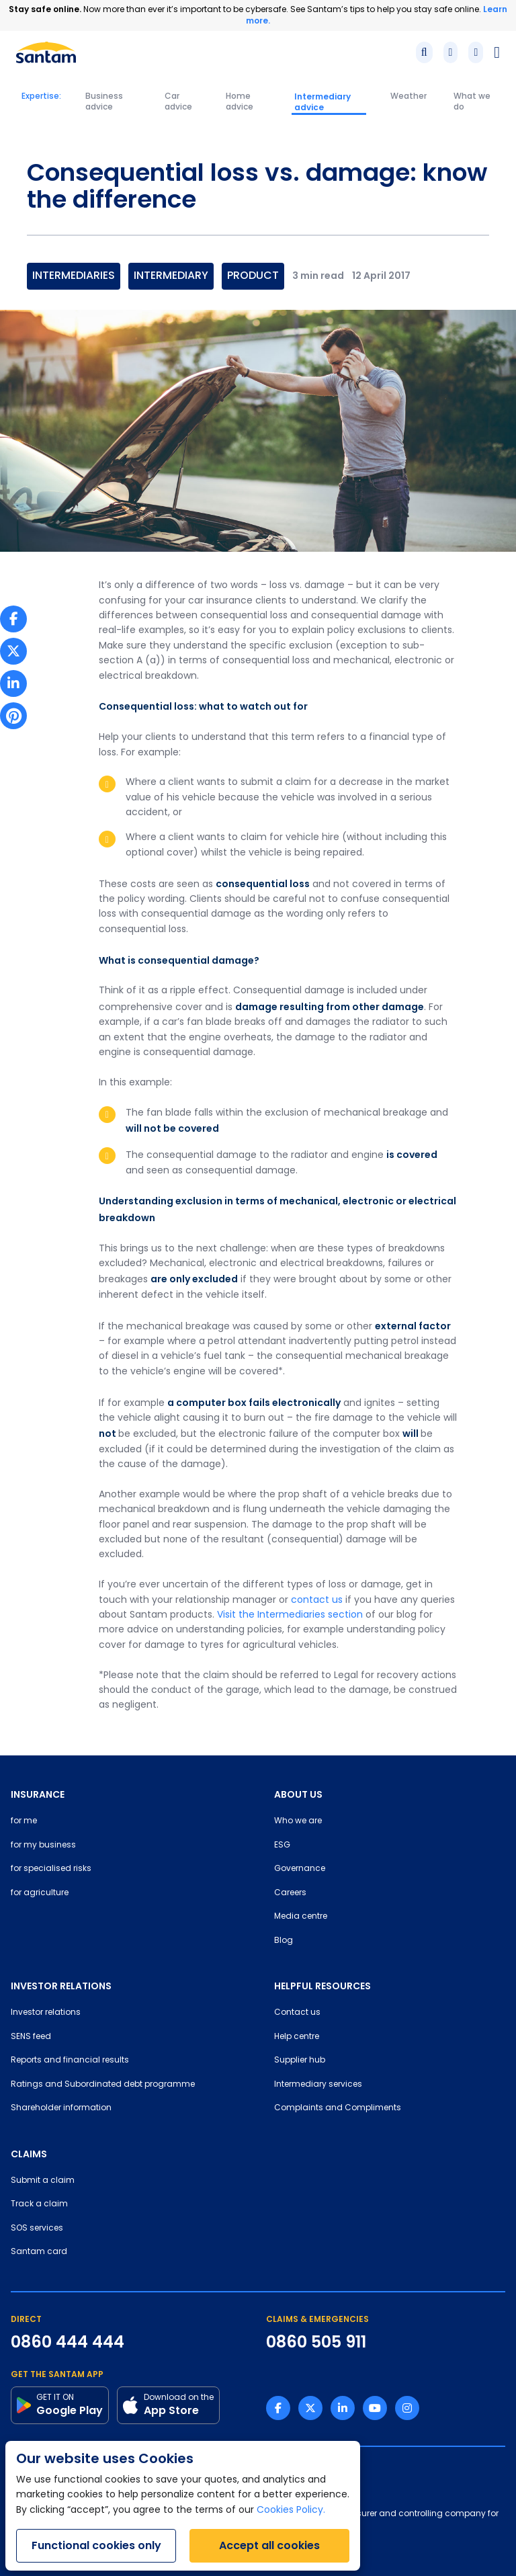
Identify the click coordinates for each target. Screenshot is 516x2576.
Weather (408, 97)
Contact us (297, 2013)
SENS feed (31, 2037)
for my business (43, 1845)
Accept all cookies (269, 2545)
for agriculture (40, 1893)
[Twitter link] (310, 2408)
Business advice (104, 102)
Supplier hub (299, 2060)
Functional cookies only (96, 2545)
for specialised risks (51, 1869)
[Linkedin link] (342, 2408)
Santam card (39, 2252)
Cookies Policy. (291, 2510)
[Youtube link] (375, 2408)
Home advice (239, 102)
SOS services (37, 2229)
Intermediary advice (322, 102)
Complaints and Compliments (337, 2108)
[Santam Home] (46, 52)
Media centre (300, 1917)
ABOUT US (298, 1794)
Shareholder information (61, 2108)
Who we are (298, 1821)
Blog (283, 1941)
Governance (299, 1869)
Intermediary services (318, 2085)
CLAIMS (29, 2154)
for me (24, 1821)
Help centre (296, 2037)
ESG (282, 1845)
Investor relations (46, 2013)
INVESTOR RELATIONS (61, 1986)
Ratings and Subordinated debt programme (103, 2085)
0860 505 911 (316, 2342)
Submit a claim (43, 2181)
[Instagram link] (407, 2408)
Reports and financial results (70, 2060)
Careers (290, 1893)
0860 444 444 (67, 2342)
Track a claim (39, 2204)
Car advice (178, 102)
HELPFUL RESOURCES (322, 1986)
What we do (472, 102)
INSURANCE (37, 1794)
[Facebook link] (278, 2408)
